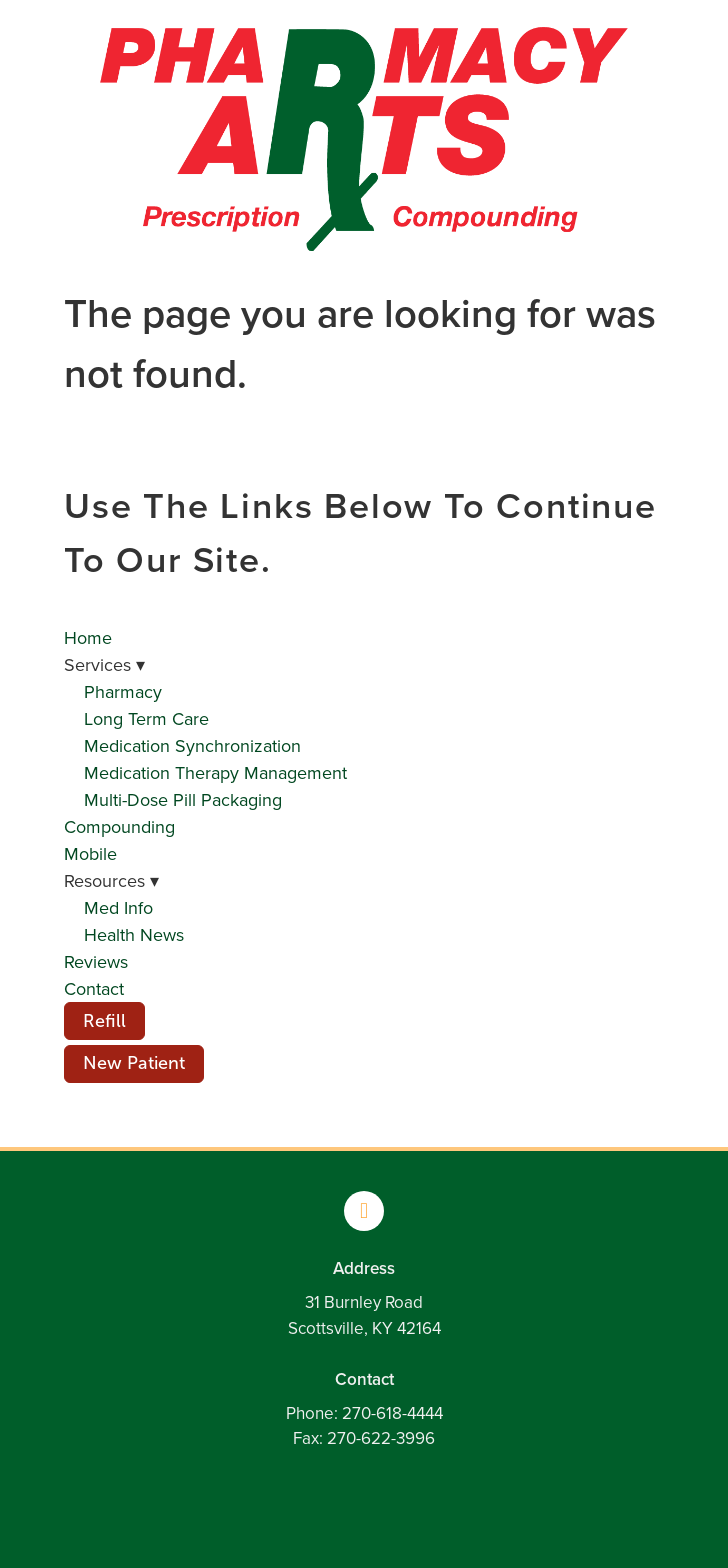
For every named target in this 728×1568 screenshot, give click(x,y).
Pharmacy (123, 691)
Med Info (118, 907)
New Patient (134, 1063)
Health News (134, 934)
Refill (104, 1021)
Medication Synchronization (192, 745)
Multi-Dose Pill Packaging (183, 799)
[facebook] (364, 1211)
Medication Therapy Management (215, 772)
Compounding (119, 826)
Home (88, 637)
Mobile (90, 853)
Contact (94, 988)
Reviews (96, 961)
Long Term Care (146, 718)
